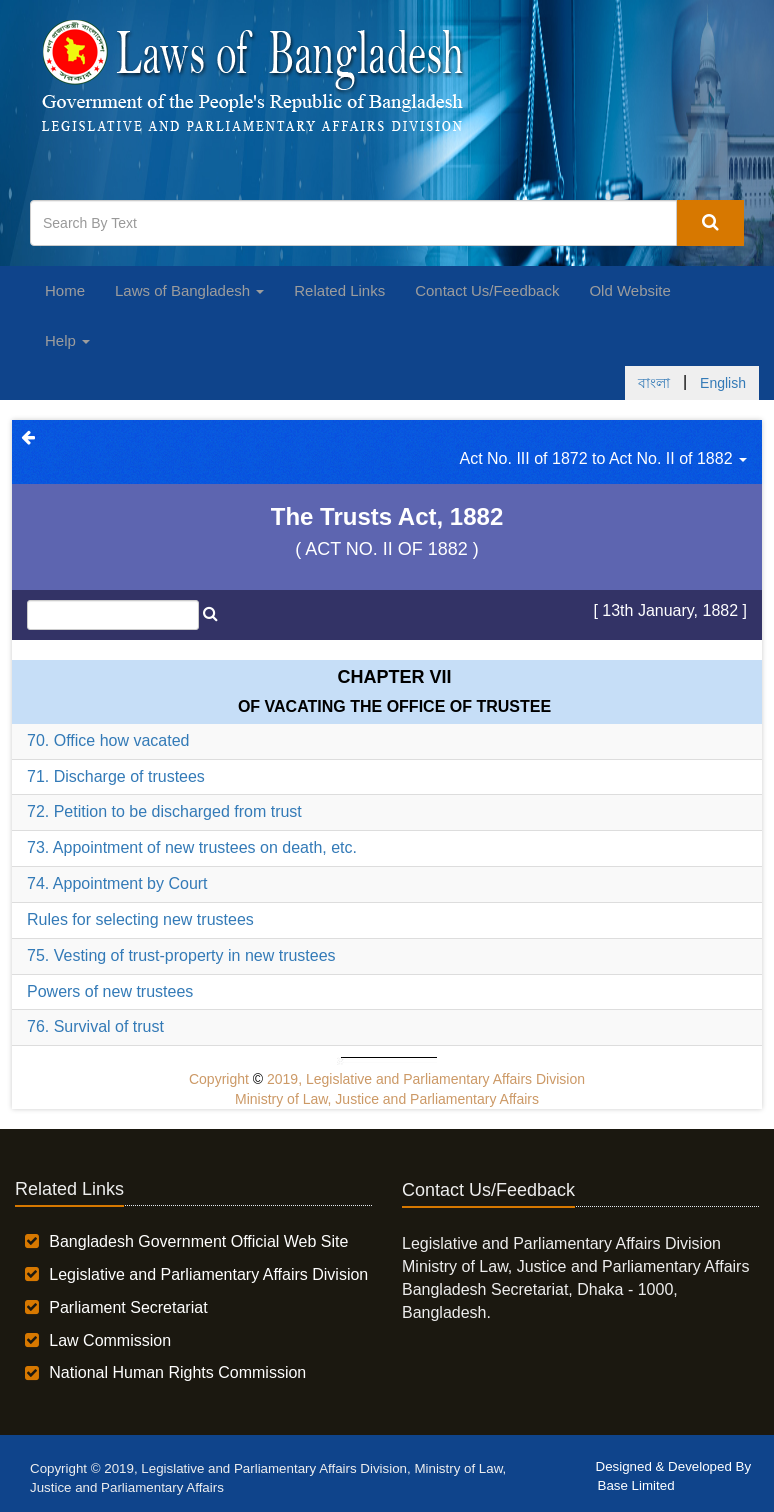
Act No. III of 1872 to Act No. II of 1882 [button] (604, 458)
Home (65, 290)
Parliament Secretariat (128, 1307)
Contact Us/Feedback (487, 290)
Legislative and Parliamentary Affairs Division (208, 1274)
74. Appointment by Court (117, 883)
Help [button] (67, 340)
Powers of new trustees (110, 991)
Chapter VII (394, 677)
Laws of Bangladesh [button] (189, 290)
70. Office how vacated (108, 740)
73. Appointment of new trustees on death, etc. (192, 847)
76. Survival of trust (95, 1026)
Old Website (629, 290)
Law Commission (110, 1340)
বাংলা (654, 383)
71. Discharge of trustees (116, 776)
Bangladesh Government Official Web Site (198, 1241)
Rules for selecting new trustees (140, 919)
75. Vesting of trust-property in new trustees (181, 955)
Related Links (339, 290)
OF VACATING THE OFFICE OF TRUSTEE (394, 706)
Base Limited (636, 1485)
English (723, 383)
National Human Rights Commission (177, 1372)
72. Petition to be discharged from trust (164, 811)
